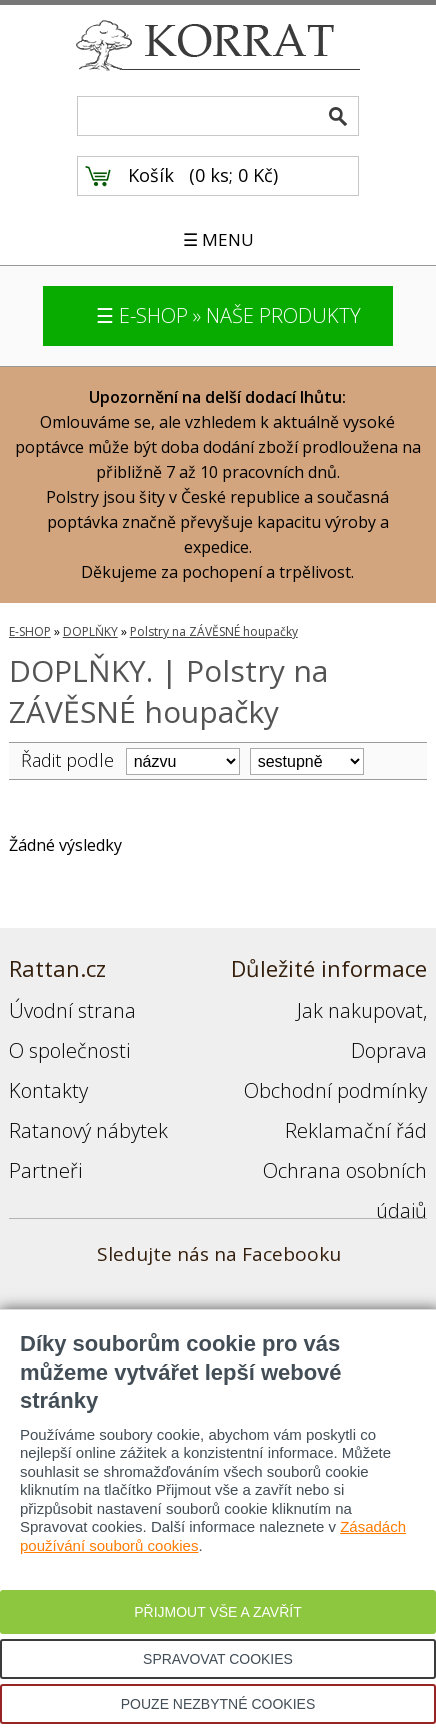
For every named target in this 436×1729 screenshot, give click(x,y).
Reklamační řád (356, 1130)
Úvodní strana (72, 1010)
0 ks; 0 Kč (234, 175)
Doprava (389, 1050)
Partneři (45, 1170)
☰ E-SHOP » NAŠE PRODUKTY (228, 315)
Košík (151, 175)
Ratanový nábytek (88, 1130)
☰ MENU (218, 239)
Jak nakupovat (360, 1010)
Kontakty (48, 1090)
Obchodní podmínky (335, 1090)
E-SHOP (30, 631)
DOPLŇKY (90, 631)
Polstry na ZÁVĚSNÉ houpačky (214, 631)
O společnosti (69, 1050)
